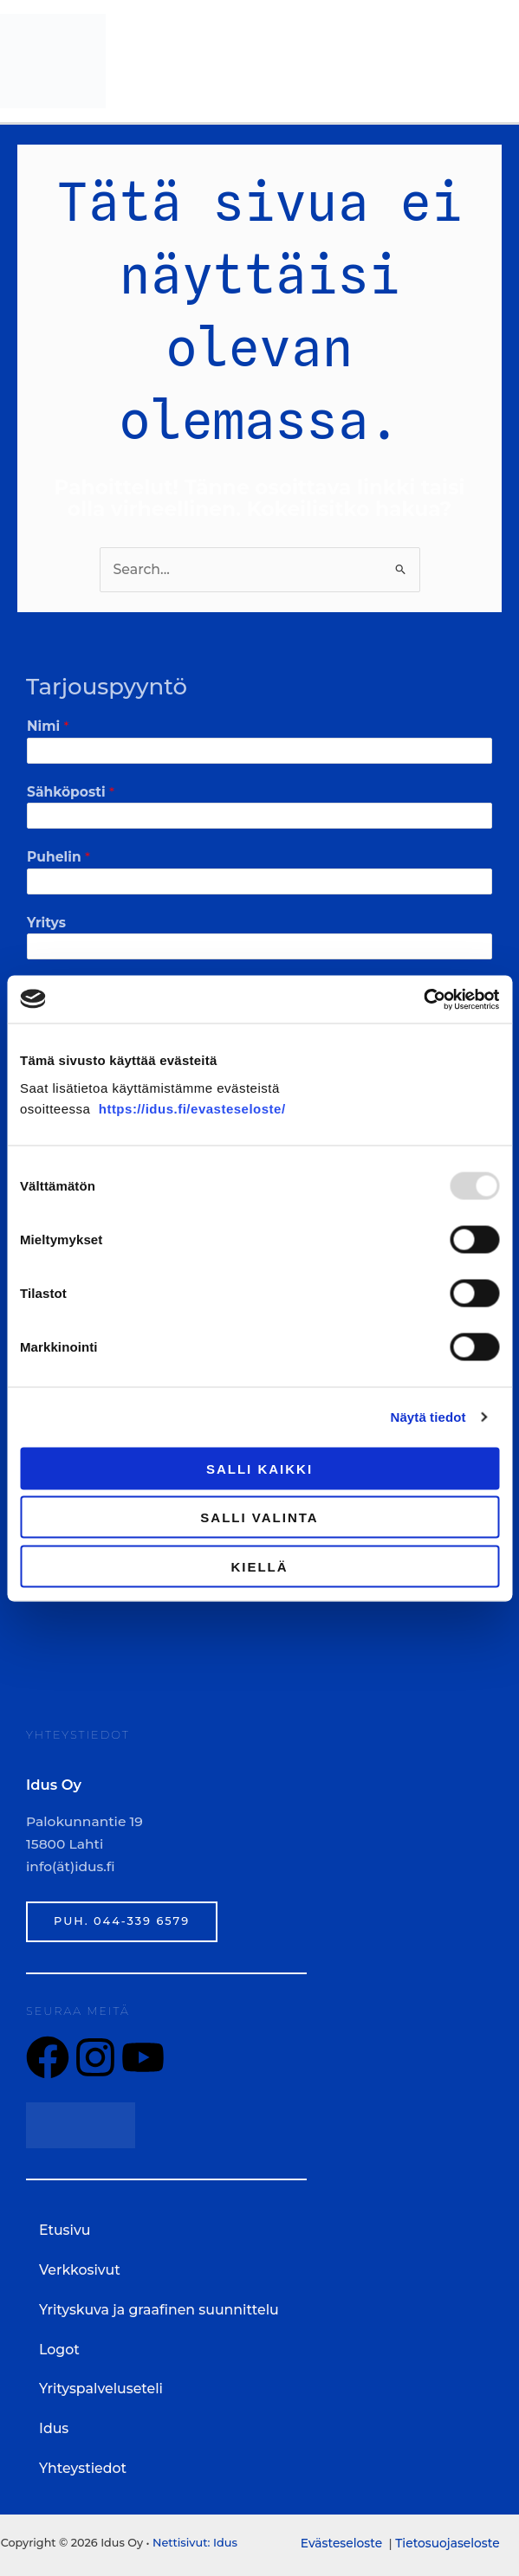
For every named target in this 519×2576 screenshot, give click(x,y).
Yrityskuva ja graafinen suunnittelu (157, 2307)
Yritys (46, 920)
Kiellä (259, 1566)
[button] (260, 2268)
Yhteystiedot (82, 2465)
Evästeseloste (344, 2538)
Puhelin (58, 855)
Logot (59, 2346)
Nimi (48, 724)
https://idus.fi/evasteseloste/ (192, 1108)
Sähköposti (70, 789)
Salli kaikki (259, 1468)
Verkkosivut (88, 2267)
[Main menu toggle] (495, 60)
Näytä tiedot (428, 1417)
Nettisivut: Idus (194, 2538)
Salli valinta (259, 1517)
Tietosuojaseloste (446, 2538)
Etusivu (64, 2228)
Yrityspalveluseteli (99, 2386)
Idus (53, 2425)
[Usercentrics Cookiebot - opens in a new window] (423, 999)
